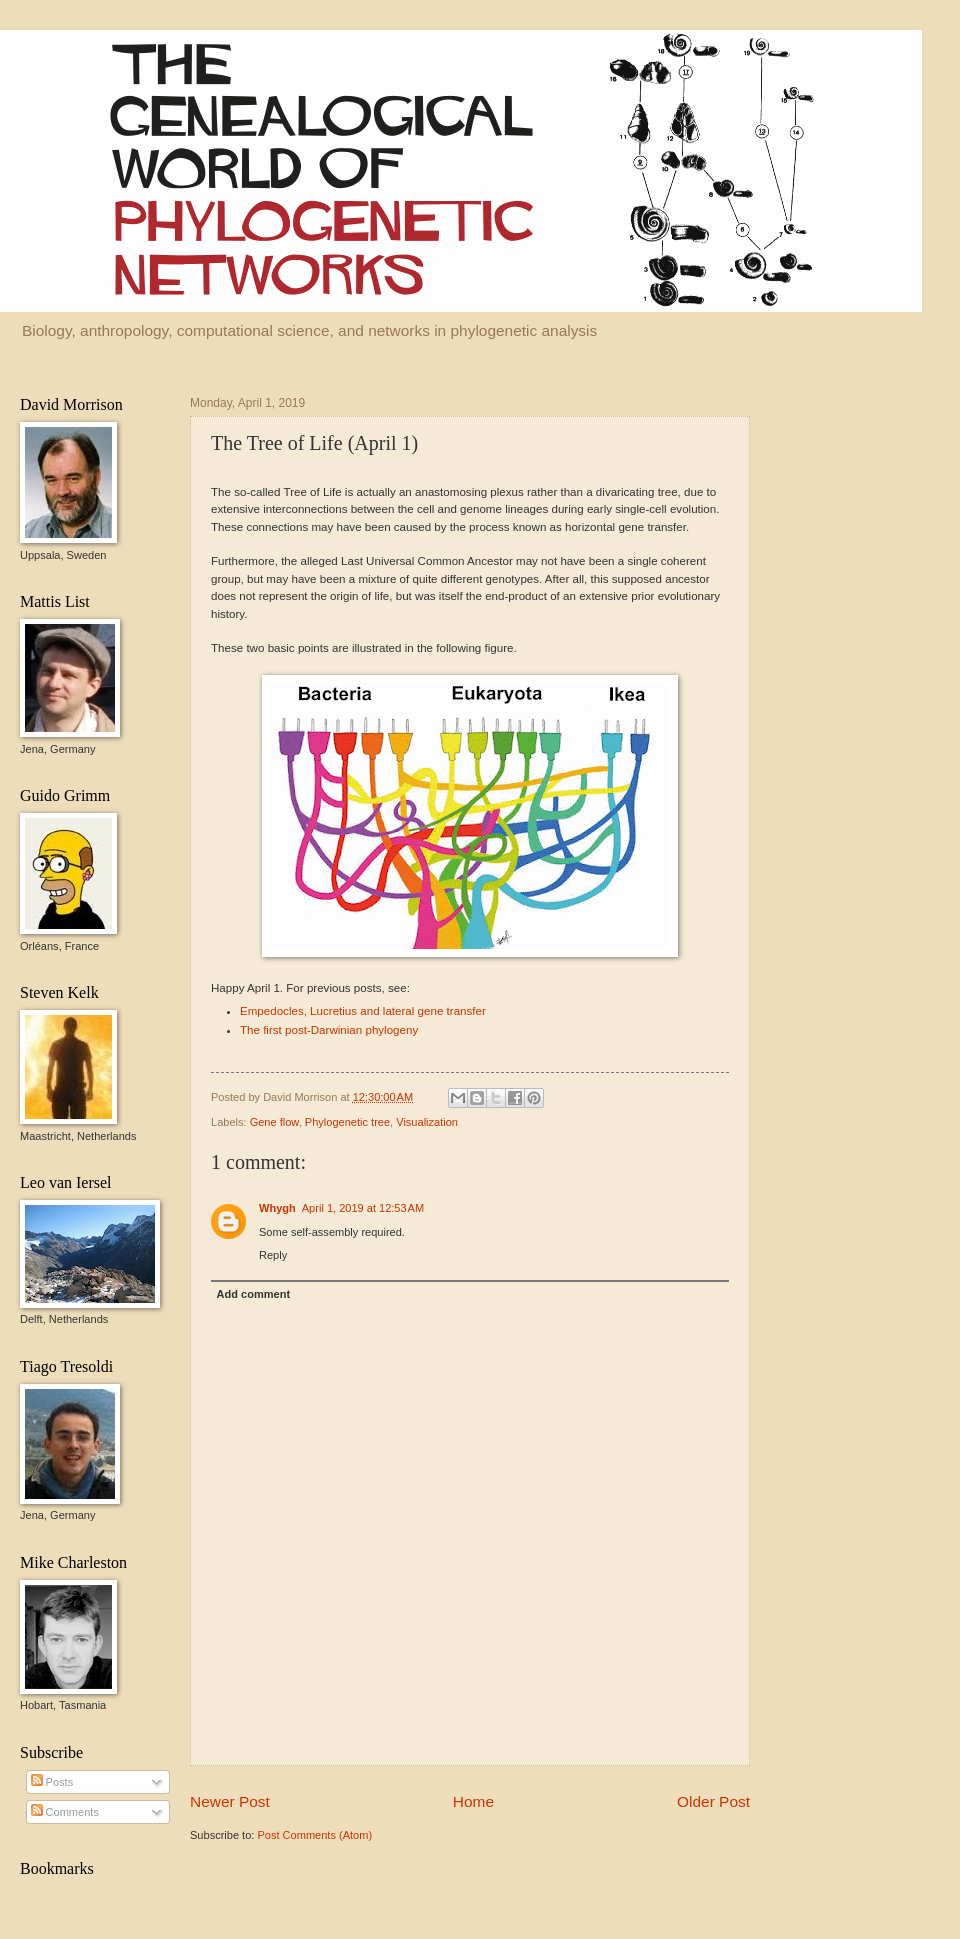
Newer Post (230, 1801)
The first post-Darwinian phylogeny (329, 1030)
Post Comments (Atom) (314, 1835)
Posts (52, 1782)
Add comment (254, 1294)
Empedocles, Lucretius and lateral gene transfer (363, 1011)
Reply (273, 1255)
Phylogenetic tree (347, 1122)
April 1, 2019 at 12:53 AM (363, 1208)
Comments (65, 1812)
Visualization (427, 1122)
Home (473, 1801)
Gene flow (274, 1122)
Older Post (713, 1801)
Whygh (277, 1208)
